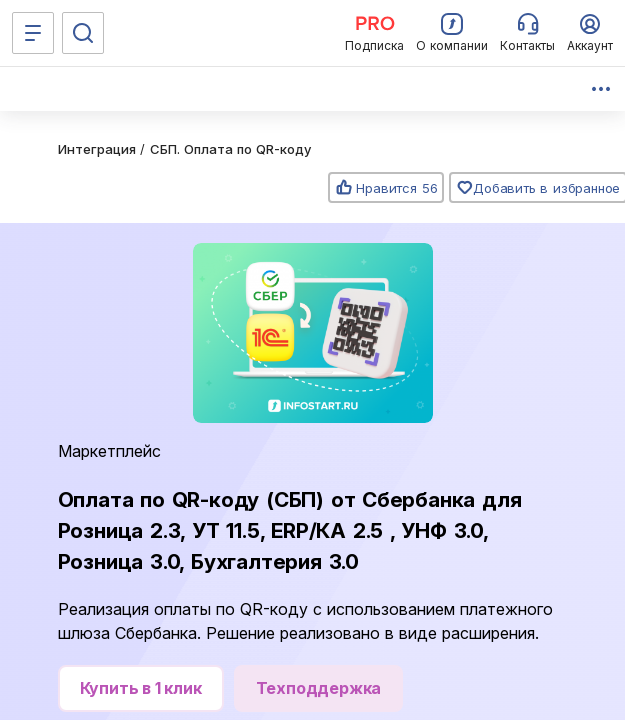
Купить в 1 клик (141, 688)
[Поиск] (83, 33)
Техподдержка (319, 688)
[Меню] (33, 33)
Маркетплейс (109, 451)
